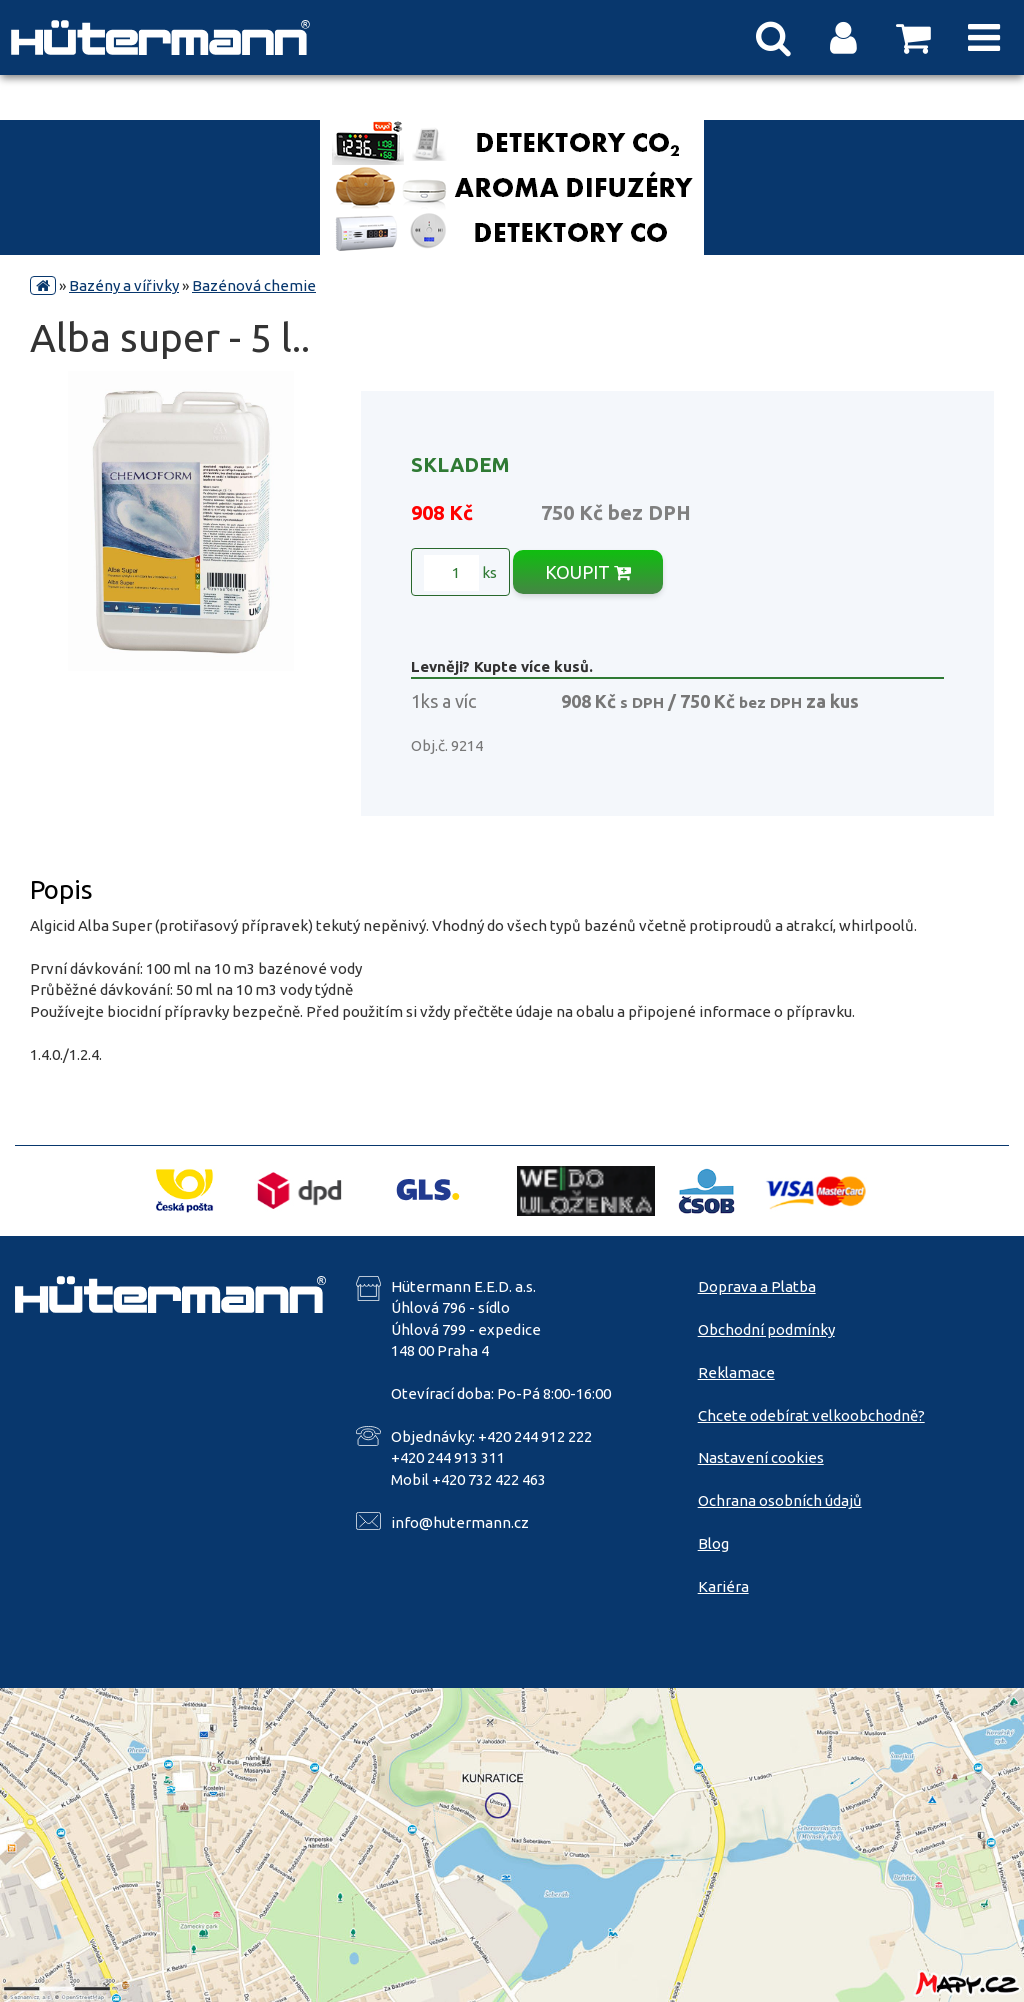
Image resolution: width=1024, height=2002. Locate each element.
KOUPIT (588, 572)
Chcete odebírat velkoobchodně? (811, 1415)
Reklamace (736, 1372)
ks (460, 573)
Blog (713, 1543)
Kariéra (723, 1586)
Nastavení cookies (761, 1457)
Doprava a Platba (757, 1286)
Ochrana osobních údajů (780, 1500)
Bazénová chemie (254, 285)
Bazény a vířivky (124, 285)
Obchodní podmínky (766, 1329)
